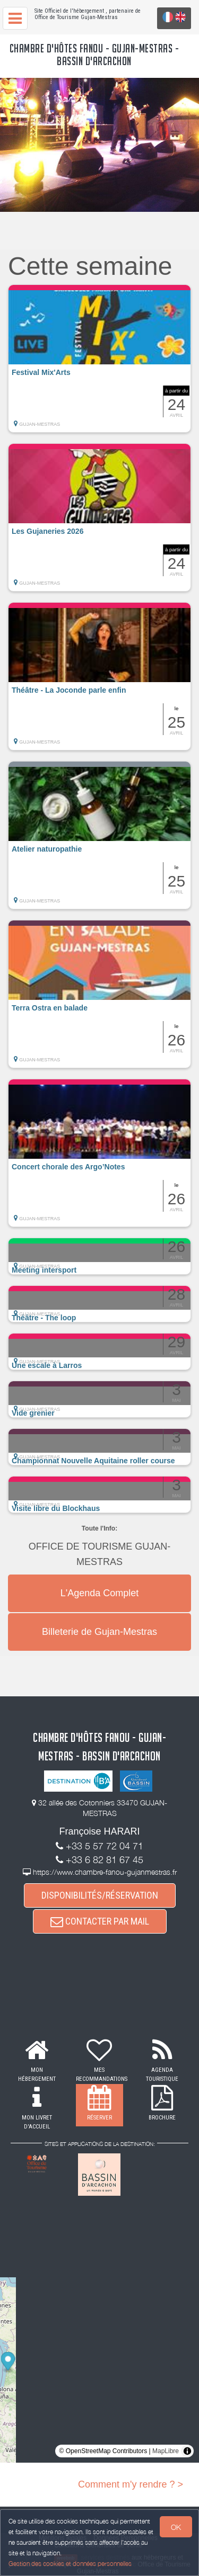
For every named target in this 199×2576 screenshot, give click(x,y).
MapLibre (165, 2451)
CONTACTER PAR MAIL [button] (99, 1921)
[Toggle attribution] (187, 2451)
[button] (99, 358)
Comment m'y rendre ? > (130, 2484)
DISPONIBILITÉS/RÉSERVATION (99, 1895)
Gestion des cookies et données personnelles (70, 2564)
